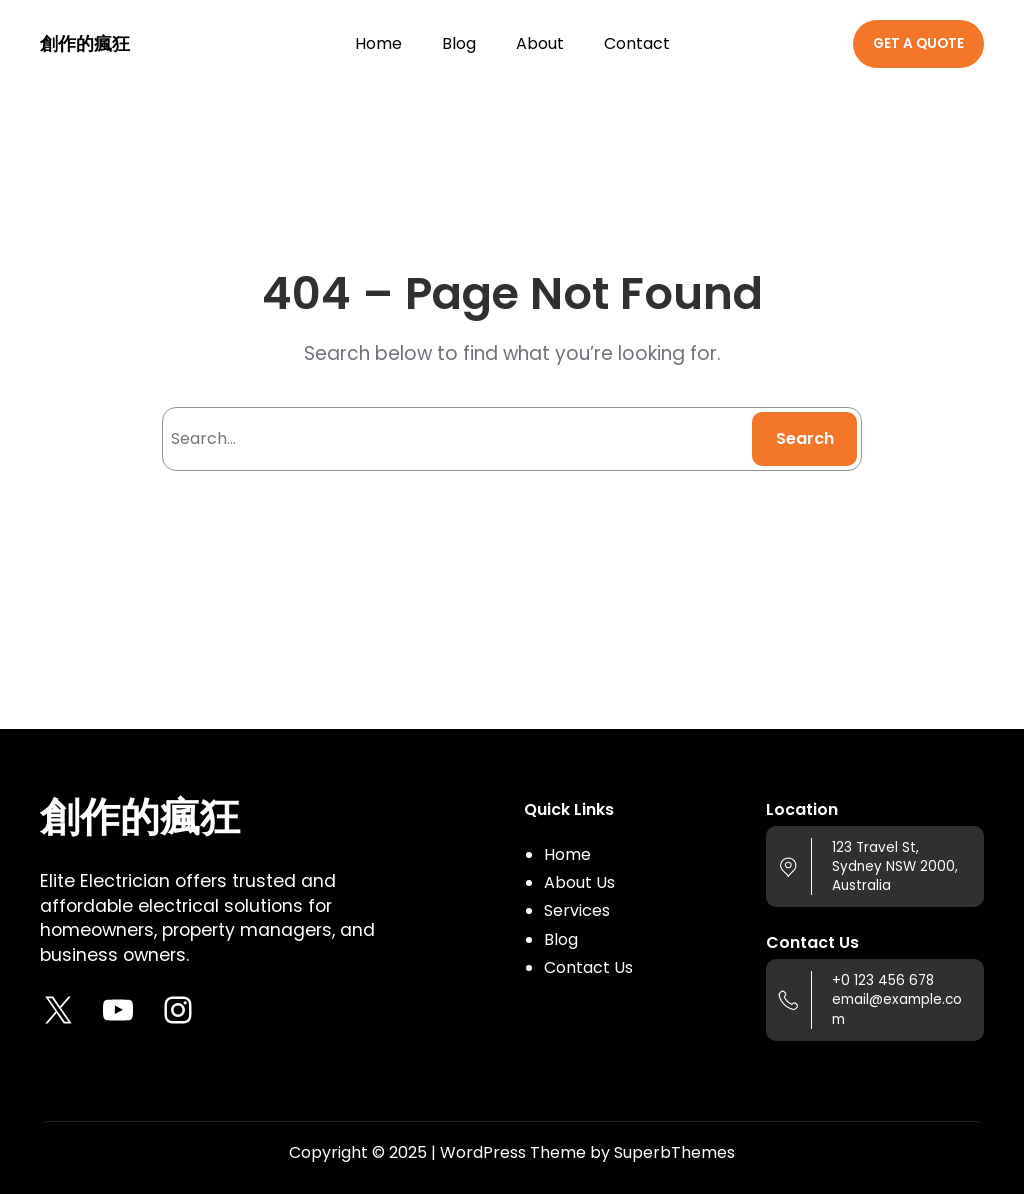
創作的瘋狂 (85, 44)
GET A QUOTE (918, 43)
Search (805, 438)
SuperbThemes (674, 1152)
